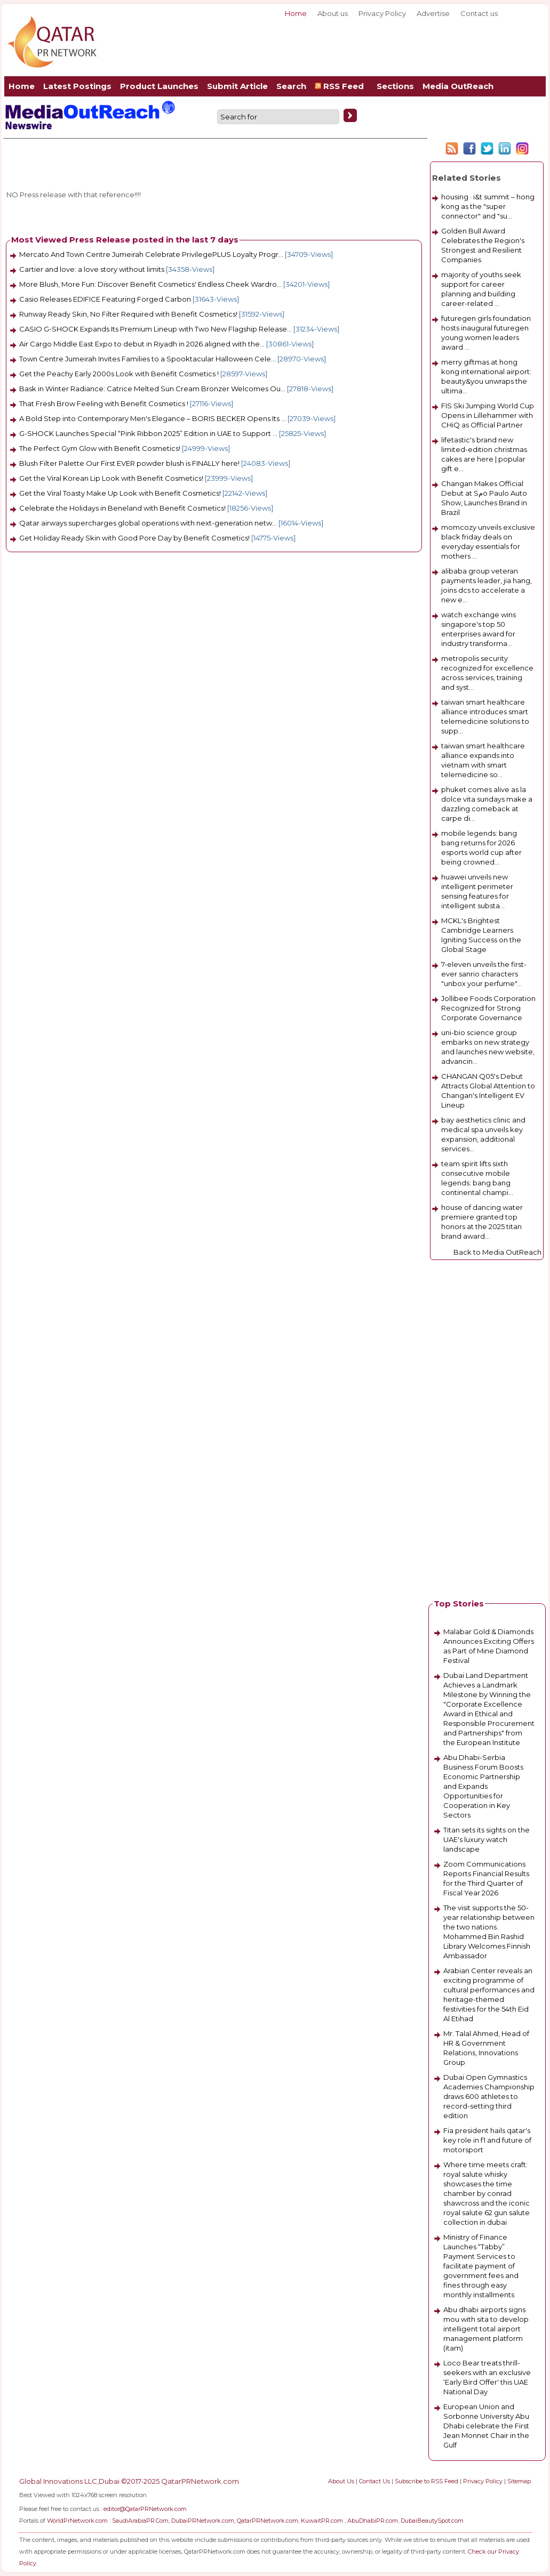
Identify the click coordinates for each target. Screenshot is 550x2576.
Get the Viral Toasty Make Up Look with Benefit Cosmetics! (120, 493)
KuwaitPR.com (322, 2520)
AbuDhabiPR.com (372, 2520)
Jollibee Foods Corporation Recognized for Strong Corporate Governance (488, 1008)
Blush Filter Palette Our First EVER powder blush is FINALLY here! (129, 463)
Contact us (479, 13)
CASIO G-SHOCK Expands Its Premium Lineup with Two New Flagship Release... (155, 329)
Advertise (433, 13)
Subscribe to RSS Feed (426, 2481)
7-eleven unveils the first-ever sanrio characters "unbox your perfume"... (484, 974)
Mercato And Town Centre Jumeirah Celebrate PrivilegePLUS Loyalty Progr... (151, 254)
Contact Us (374, 2481)
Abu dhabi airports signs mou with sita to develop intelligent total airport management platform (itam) (486, 2328)
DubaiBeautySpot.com (432, 2520)
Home (296, 13)
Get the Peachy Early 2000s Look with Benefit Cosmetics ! (119, 373)
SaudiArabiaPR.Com (140, 2520)
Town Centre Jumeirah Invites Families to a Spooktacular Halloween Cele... (147, 358)
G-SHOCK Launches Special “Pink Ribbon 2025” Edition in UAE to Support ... (148, 433)
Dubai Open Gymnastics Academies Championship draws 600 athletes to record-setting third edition (489, 2096)
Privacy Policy (382, 13)
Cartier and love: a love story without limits (91, 269)
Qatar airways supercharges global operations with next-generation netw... (148, 523)
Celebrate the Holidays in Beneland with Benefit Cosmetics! (122, 508)
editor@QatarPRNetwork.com (145, 2509)
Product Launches (159, 86)
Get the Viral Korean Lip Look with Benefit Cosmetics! (111, 478)
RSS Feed (341, 86)
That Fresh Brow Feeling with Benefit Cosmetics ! (103, 403)
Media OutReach (458, 86)
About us (332, 13)
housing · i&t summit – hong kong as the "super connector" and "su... (488, 206)
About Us (341, 2481)
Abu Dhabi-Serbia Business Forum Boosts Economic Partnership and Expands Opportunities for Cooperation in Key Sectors (483, 1786)
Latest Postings (77, 86)
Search (291, 86)
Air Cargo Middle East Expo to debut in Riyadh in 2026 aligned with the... (142, 344)
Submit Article (237, 86)
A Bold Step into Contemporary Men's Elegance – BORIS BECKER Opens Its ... (152, 418)
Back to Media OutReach (497, 1252)
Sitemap (519, 2481)
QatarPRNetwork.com (267, 2520)
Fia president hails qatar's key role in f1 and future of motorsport (487, 2140)
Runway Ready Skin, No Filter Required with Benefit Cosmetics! (128, 314)
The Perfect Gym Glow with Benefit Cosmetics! (99, 448)
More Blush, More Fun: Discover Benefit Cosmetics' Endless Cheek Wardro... (150, 284)
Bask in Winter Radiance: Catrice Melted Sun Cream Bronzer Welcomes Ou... (152, 388)
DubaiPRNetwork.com (202, 2520)
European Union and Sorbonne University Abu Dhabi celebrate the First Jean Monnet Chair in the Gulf (486, 2425)
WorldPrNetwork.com (77, 2520)
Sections (395, 86)
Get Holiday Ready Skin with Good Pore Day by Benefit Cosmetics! (134, 538)
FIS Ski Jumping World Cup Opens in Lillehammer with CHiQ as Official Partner (487, 415)
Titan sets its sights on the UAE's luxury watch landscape (486, 1839)
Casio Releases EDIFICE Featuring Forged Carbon (105, 299)
